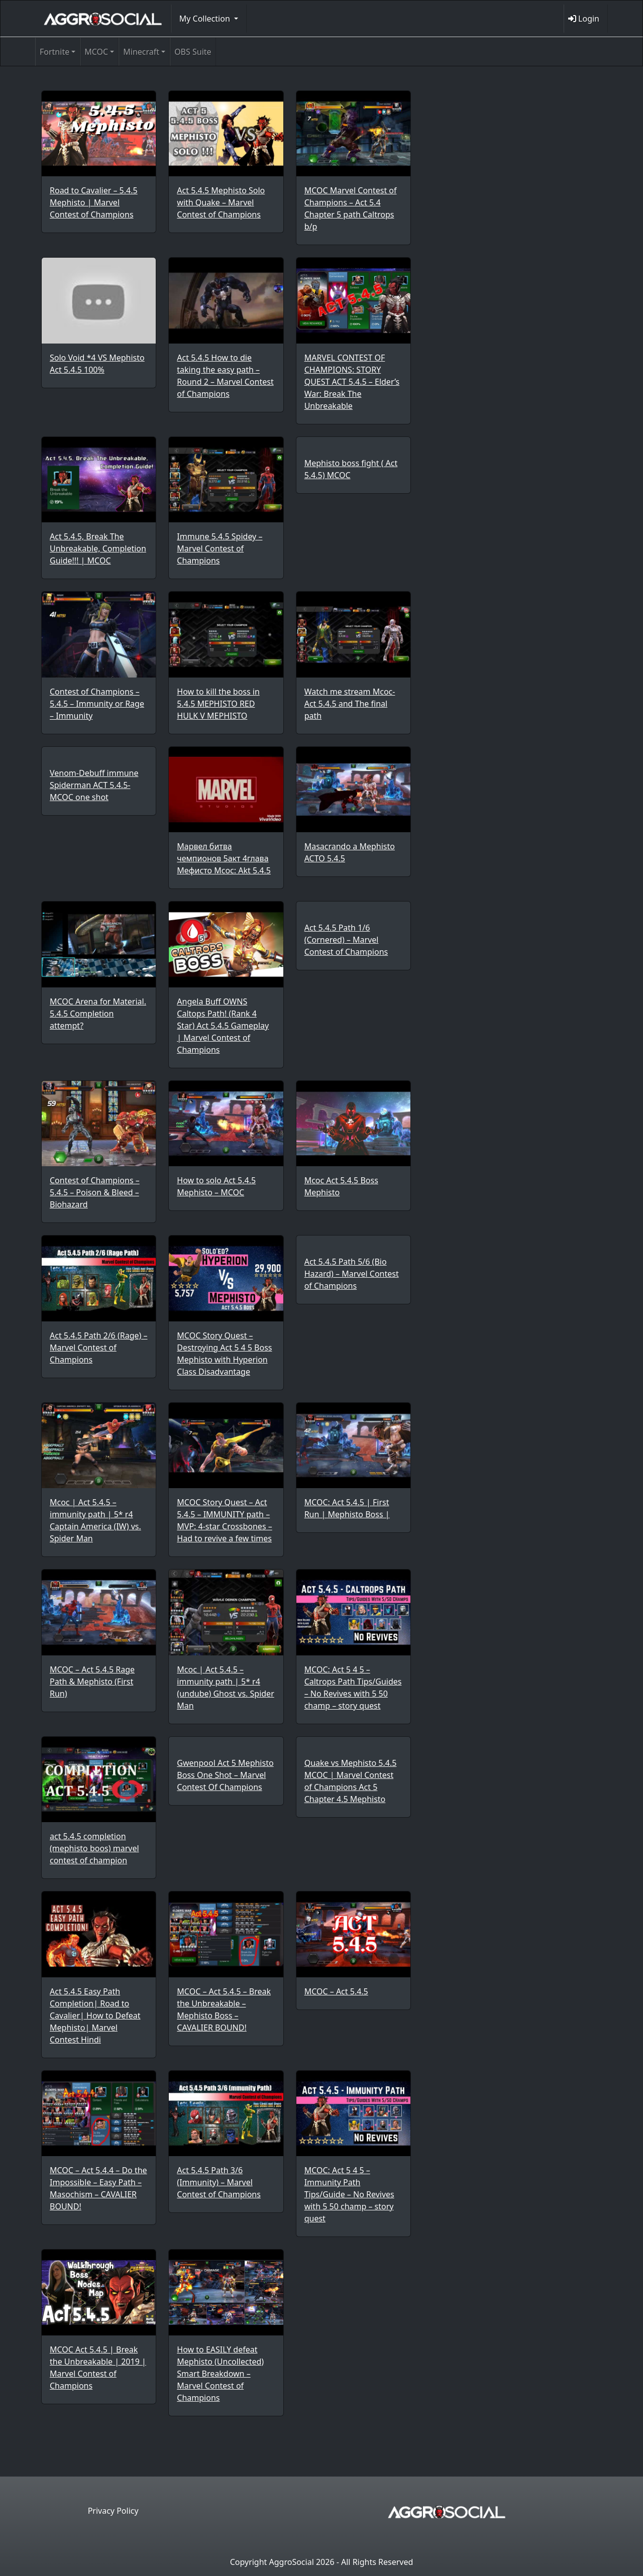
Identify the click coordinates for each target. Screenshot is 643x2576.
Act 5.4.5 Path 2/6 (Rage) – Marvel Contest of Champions (98, 1347)
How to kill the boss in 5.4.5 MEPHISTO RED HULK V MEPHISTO (218, 703)
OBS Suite (192, 51)
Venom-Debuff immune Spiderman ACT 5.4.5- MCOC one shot (94, 785)
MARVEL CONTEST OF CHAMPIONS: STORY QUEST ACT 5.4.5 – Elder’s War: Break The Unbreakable (351, 381)
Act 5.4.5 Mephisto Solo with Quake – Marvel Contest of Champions (221, 202)
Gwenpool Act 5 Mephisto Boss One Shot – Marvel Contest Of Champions (225, 1775)
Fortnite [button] (54, 51)
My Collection (205, 18)
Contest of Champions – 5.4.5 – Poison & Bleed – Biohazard (95, 1192)
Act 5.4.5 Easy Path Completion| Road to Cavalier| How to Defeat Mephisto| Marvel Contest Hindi (95, 2015)
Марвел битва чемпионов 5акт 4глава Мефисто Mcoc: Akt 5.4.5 (224, 858)
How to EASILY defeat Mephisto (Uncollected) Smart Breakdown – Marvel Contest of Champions (220, 2373)
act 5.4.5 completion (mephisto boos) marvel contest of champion (94, 1848)
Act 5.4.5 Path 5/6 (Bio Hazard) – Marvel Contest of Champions (351, 1273)
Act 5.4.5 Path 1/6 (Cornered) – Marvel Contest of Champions (346, 939)
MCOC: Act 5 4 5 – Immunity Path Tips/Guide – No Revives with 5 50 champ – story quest (349, 2194)
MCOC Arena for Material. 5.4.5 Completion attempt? (98, 1013)
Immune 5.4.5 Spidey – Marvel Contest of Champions (219, 548)
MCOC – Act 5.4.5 (336, 1991)
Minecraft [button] (141, 51)
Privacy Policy (113, 2510)
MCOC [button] (96, 51)
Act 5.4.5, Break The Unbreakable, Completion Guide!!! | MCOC (98, 548)
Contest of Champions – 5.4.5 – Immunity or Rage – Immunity (97, 703)
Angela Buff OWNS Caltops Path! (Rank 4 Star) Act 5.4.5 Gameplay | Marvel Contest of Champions (223, 1025)
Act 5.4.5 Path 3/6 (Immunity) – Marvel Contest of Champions (219, 2182)
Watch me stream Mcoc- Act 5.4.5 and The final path (349, 703)
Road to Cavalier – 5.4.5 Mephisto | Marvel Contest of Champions (94, 202)
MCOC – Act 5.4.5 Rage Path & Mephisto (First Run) (92, 1681)
